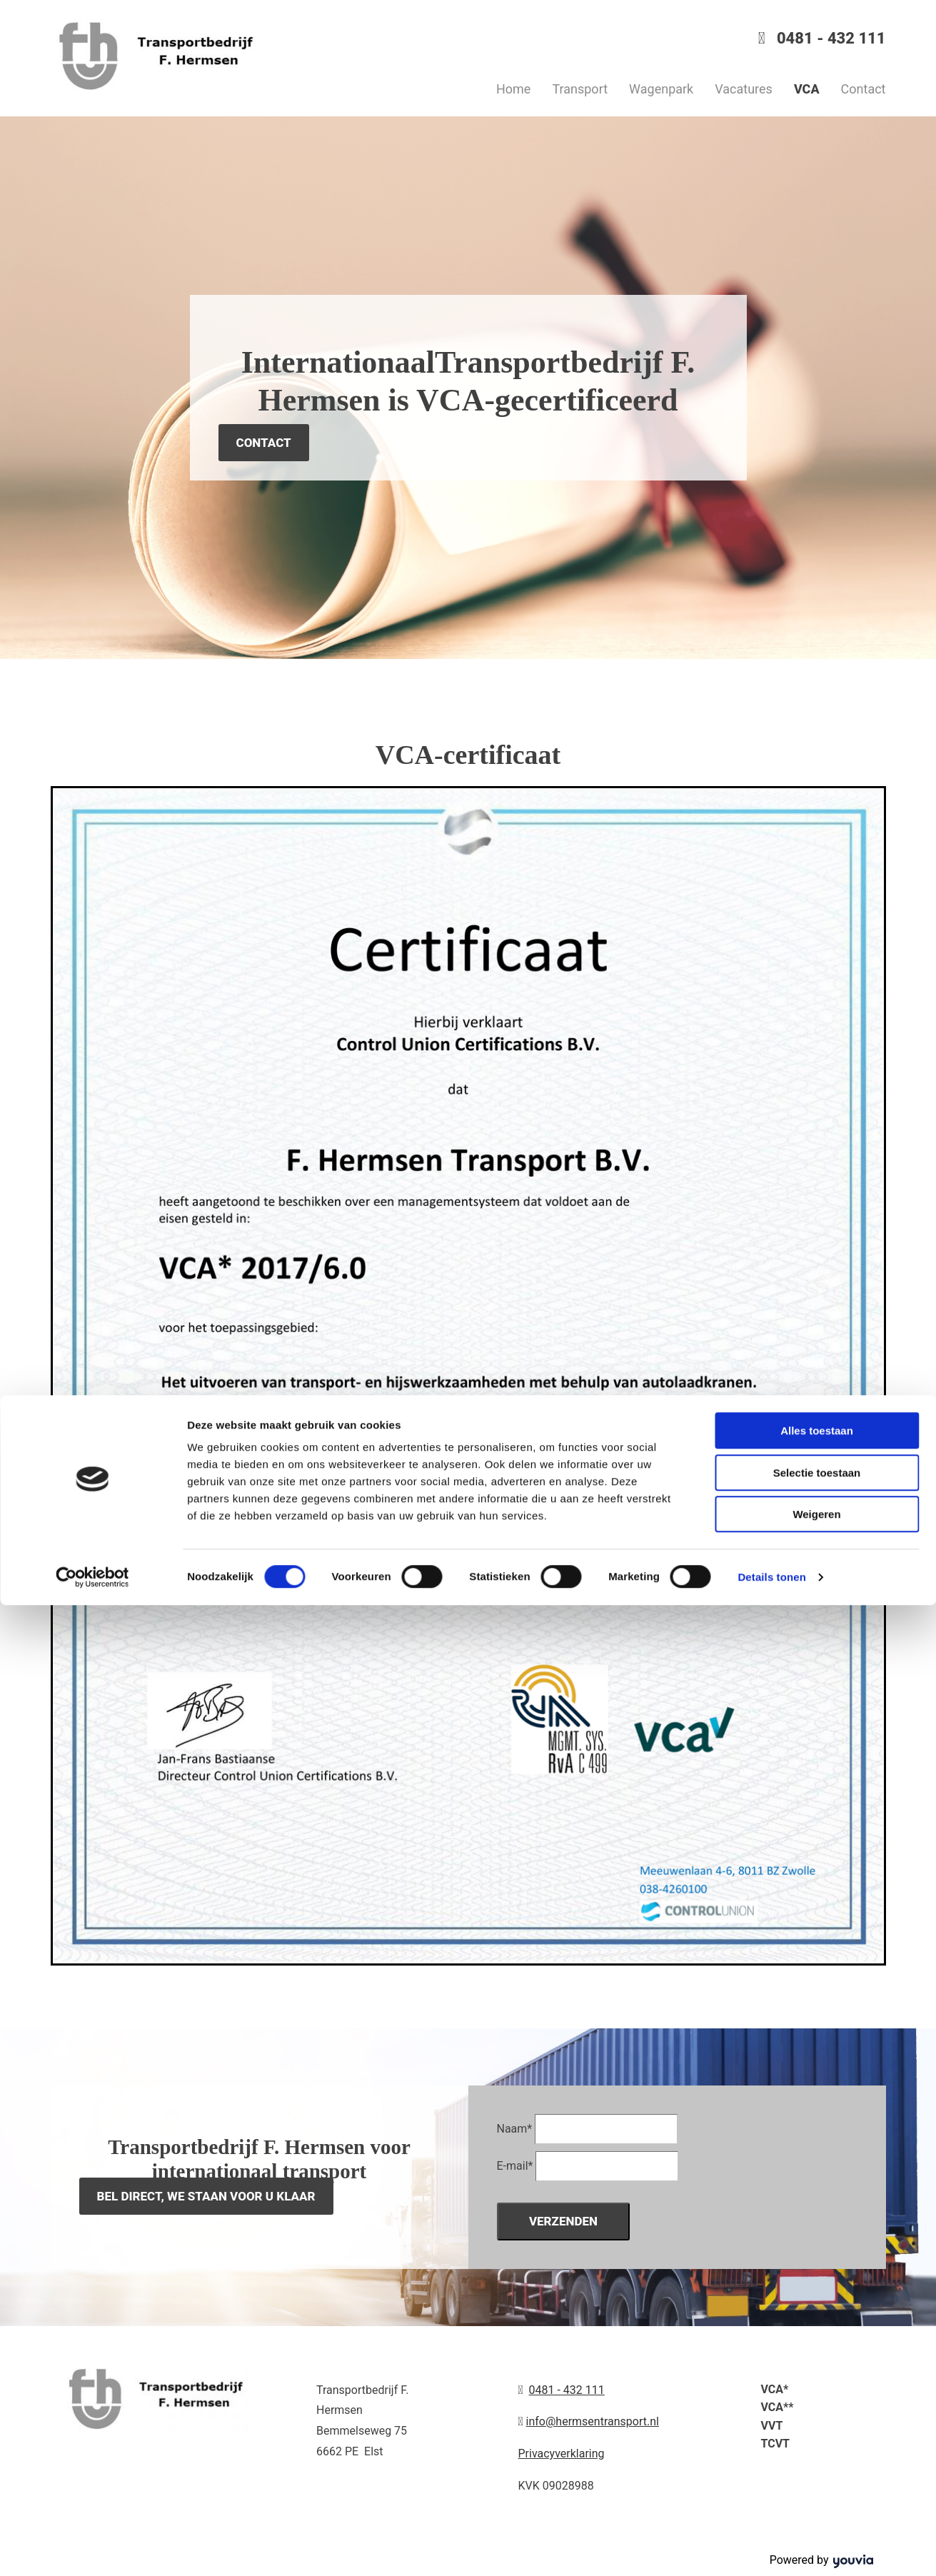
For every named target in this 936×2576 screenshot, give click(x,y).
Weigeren (816, 2485)
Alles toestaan (816, 2401)
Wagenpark (661, 88)
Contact (863, 88)
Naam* (515, 2128)
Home (513, 88)
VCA (807, 88)
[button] (263, 442)
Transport (580, 88)
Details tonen (771, 2548)
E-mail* (515, 2166)
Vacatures (744, 88)
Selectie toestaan (817, 2443)
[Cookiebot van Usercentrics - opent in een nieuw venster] (92, 2548)
